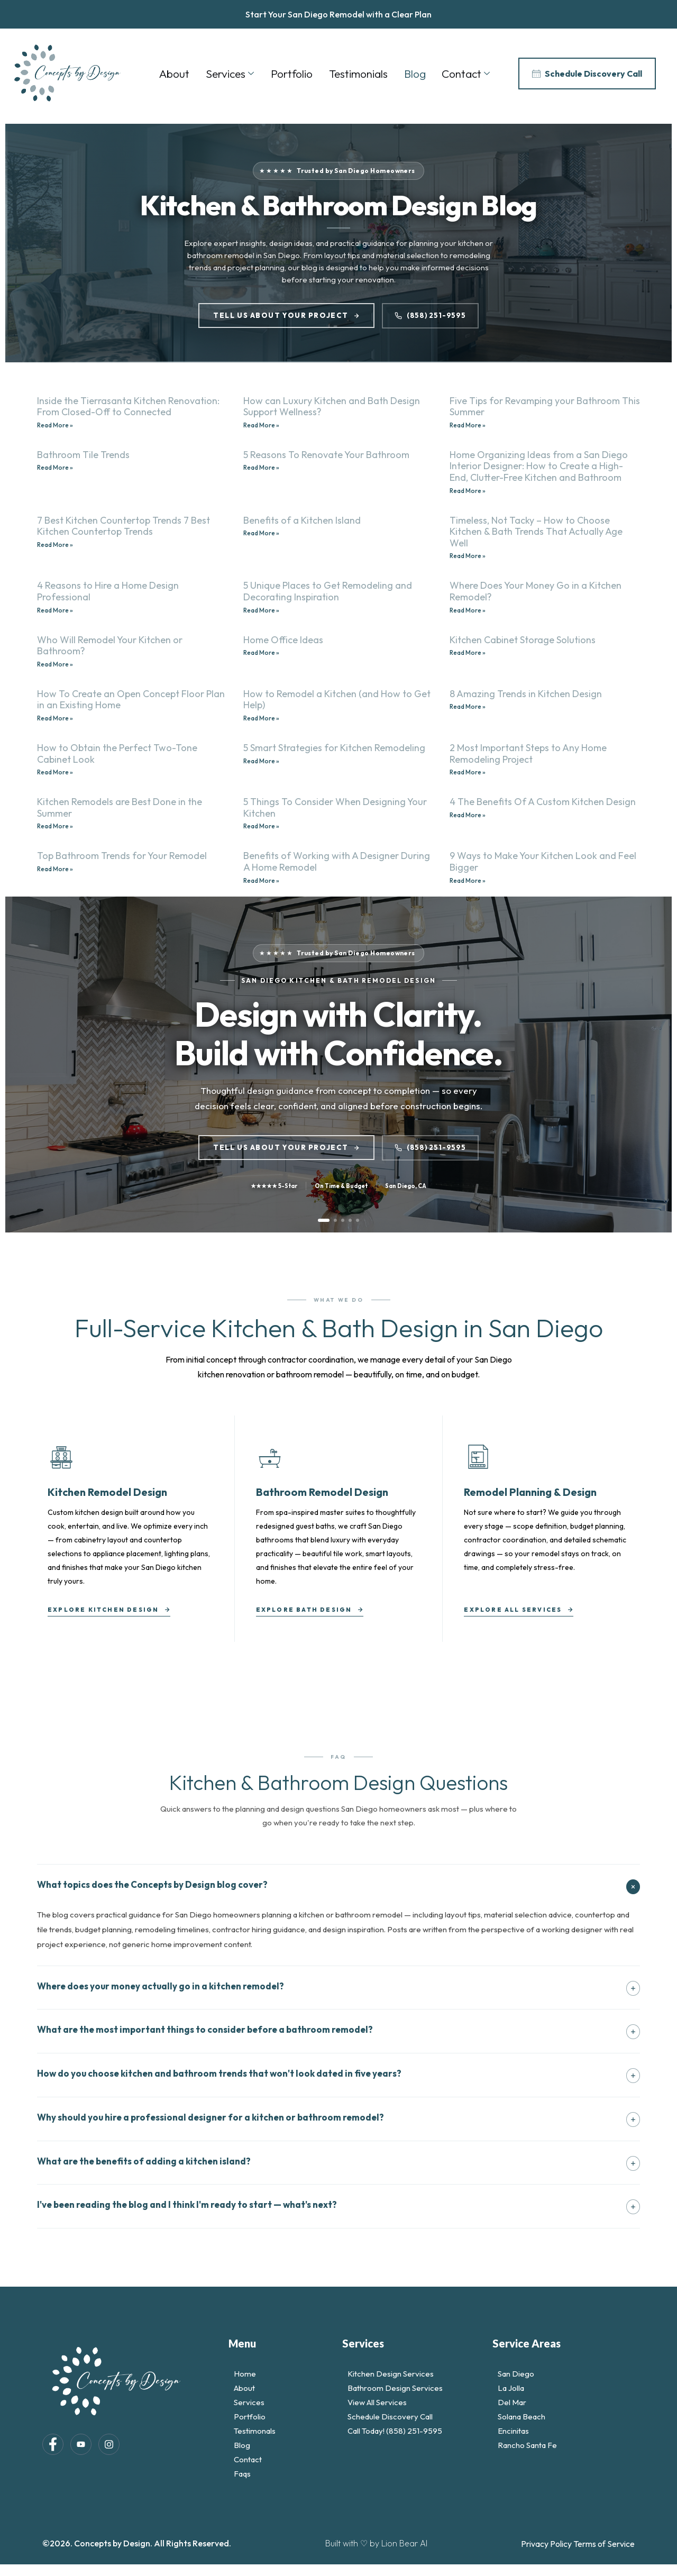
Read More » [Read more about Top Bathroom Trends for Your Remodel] (55, 869)
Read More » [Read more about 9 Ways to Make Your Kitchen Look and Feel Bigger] (468, 880)
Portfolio (291, 73)
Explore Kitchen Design (109, 1609)
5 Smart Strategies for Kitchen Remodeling (334, 748)
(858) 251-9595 (430, 315)
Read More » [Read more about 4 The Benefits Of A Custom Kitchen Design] (468, 815)
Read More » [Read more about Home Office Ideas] (261, 652)
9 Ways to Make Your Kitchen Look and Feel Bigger (543, 861)
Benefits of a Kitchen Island (302, 520)
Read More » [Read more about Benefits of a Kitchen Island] (261, 533)
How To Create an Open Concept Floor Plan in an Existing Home (131, 699)
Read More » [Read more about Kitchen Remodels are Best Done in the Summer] (55, 826)
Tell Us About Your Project (286, 315)
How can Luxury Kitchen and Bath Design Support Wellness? (331, 406)
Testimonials (357, 73)
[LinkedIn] (81, 2445)
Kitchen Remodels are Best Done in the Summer (119, 807)
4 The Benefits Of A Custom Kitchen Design (543, 802)
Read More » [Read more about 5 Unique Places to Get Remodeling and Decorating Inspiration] (261, 610)
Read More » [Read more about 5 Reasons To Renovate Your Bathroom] (261, 467)
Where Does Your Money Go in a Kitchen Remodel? (535, 591)
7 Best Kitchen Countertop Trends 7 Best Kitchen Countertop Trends (123, 526)
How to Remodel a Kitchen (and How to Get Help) (337, 699)
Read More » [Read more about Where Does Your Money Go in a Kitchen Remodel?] (468, 610)
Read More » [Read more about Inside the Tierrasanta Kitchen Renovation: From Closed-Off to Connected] (55, 425)
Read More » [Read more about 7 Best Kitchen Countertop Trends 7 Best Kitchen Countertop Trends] (55, 545)
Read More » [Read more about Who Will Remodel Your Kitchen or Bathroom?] (55, 664)
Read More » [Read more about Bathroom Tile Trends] (55, 467)
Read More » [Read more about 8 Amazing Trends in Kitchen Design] (468, 706)
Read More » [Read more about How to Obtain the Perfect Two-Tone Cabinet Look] (55, 772)
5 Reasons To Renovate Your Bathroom (326, 455)
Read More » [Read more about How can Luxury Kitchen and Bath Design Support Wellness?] (261, 425)
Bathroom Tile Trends (83, 455)
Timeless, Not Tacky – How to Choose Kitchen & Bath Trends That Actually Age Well (536, 531)
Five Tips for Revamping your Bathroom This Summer (545, 406)
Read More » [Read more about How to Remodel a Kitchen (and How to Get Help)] (261, 718)
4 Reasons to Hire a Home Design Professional (108, 591)
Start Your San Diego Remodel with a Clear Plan (338, 14)
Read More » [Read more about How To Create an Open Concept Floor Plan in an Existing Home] (55, 718)
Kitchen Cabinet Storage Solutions (523, 640)
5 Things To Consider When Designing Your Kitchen (335, 807)
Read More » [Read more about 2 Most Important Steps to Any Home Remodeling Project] (468, 772)
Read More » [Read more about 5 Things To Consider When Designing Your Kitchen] (261, 826)
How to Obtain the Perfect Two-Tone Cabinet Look (117, 753)
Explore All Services (518, 1609)
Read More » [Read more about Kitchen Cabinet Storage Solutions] (468, 652)
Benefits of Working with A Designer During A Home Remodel (336, 861)
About (173, 73)
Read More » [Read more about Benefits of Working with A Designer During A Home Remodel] (261, 880)
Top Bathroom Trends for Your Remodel (122, 855)
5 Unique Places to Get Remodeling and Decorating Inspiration (327, 591)
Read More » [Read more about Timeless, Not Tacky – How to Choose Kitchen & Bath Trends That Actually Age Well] (468, 556)
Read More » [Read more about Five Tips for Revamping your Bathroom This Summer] (468, 425)
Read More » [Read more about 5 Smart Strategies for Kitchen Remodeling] (261, 761)
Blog (414, 73)
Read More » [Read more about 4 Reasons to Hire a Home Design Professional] (55, 610)
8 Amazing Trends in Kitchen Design (526, 694)
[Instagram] (109, 2445)
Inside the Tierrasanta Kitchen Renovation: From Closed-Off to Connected (128, 406)
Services (229, 73)
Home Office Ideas (283, 640)
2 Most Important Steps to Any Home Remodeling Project (528, 753)
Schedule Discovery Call (587, 73)
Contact (465, 73)
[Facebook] (52, 2445)
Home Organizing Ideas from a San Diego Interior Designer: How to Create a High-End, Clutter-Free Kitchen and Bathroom (539, 466)
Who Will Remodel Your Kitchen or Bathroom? (109, 645)
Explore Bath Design (310, 1609)
